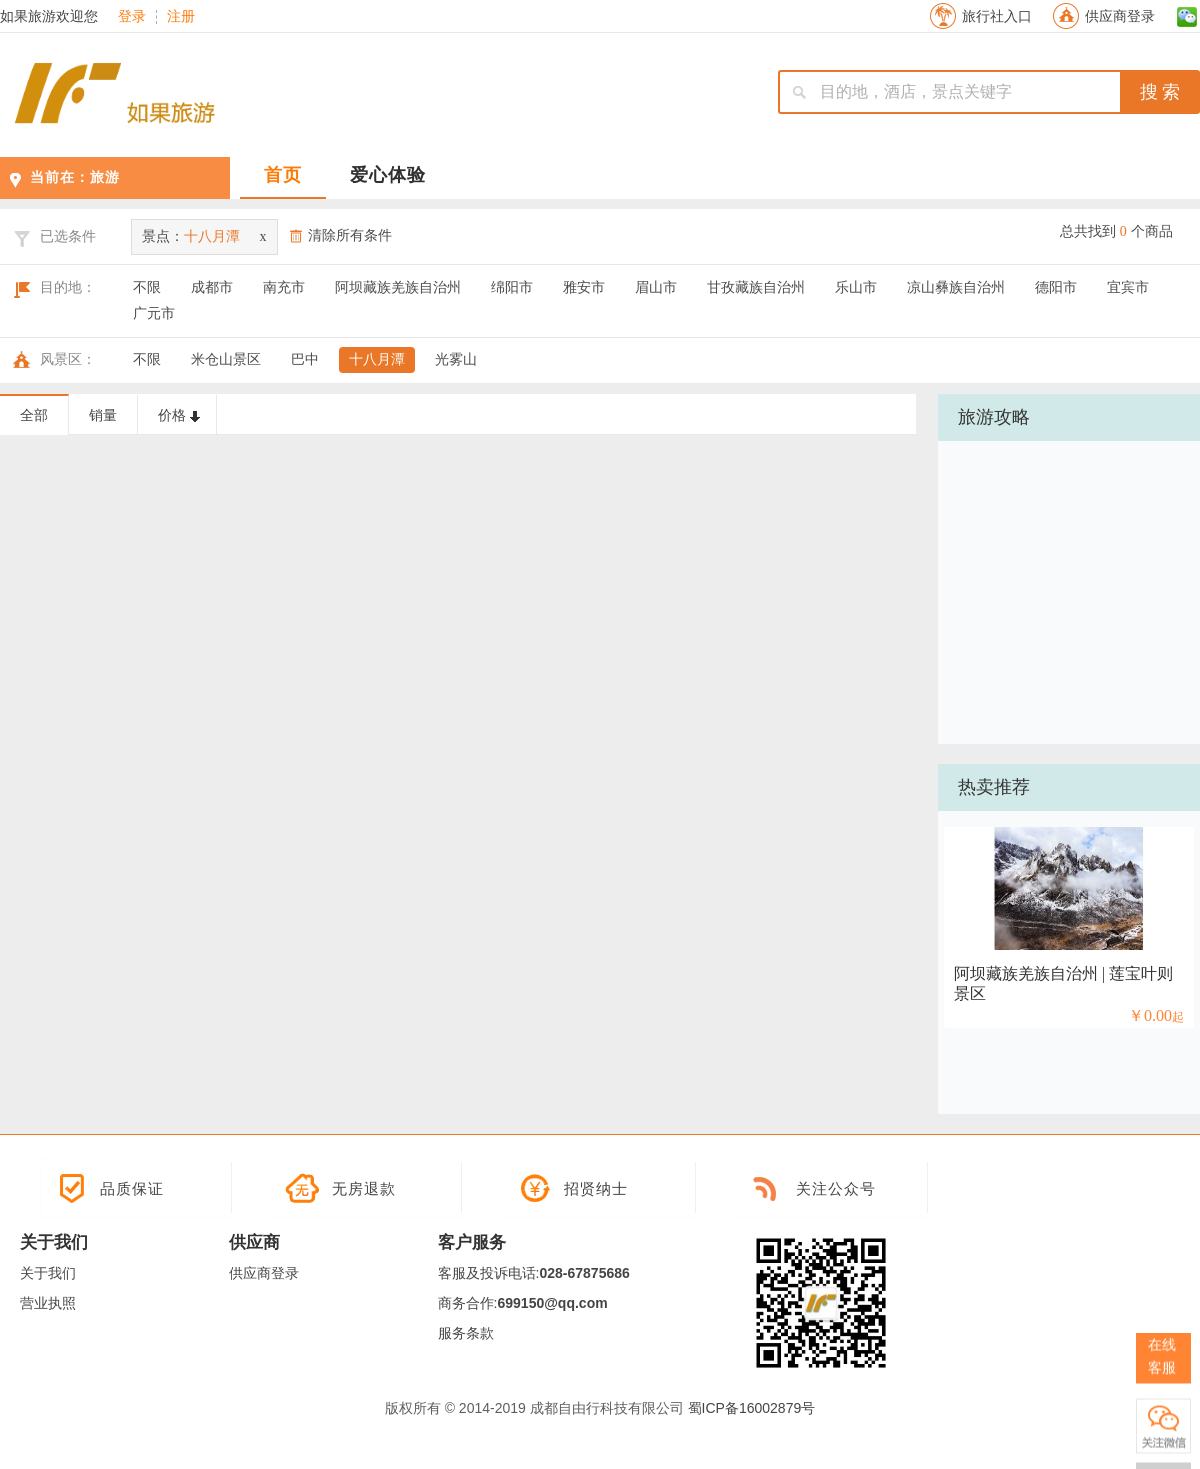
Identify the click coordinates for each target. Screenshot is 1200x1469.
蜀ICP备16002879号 (752, 1408)
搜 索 (1160, 92)
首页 (283, 175)
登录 (132, 17)
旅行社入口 (997, 16)
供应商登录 (1120, 16)
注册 (181, 17)
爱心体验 (388, 175)
